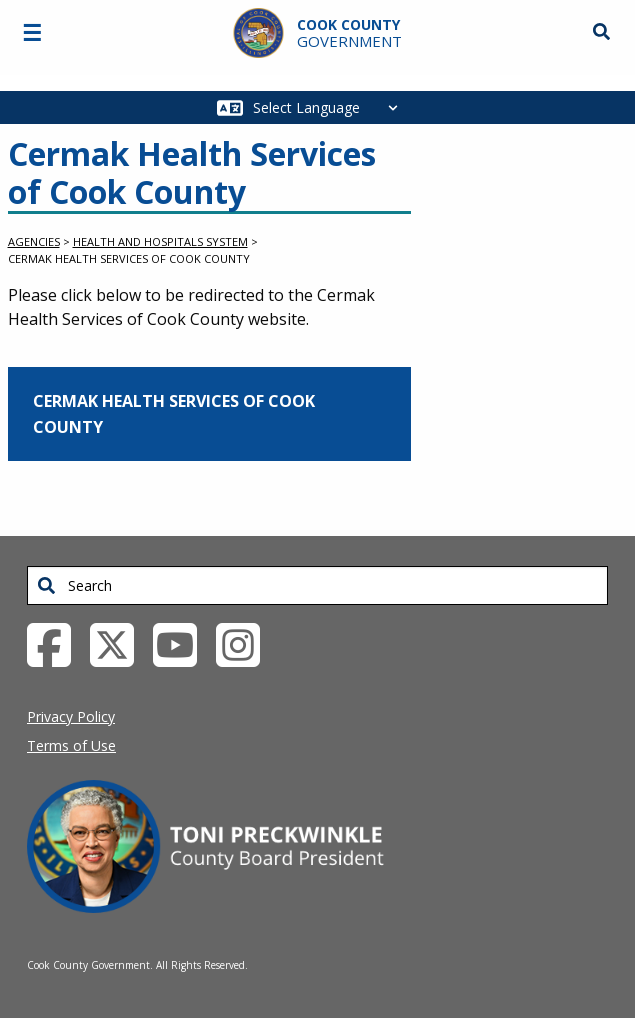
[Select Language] (330, 107)
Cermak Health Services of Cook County (174, 414)
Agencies (34, 241)
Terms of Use (71, 745)
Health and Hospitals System (160, 241)
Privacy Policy (71, 716)
